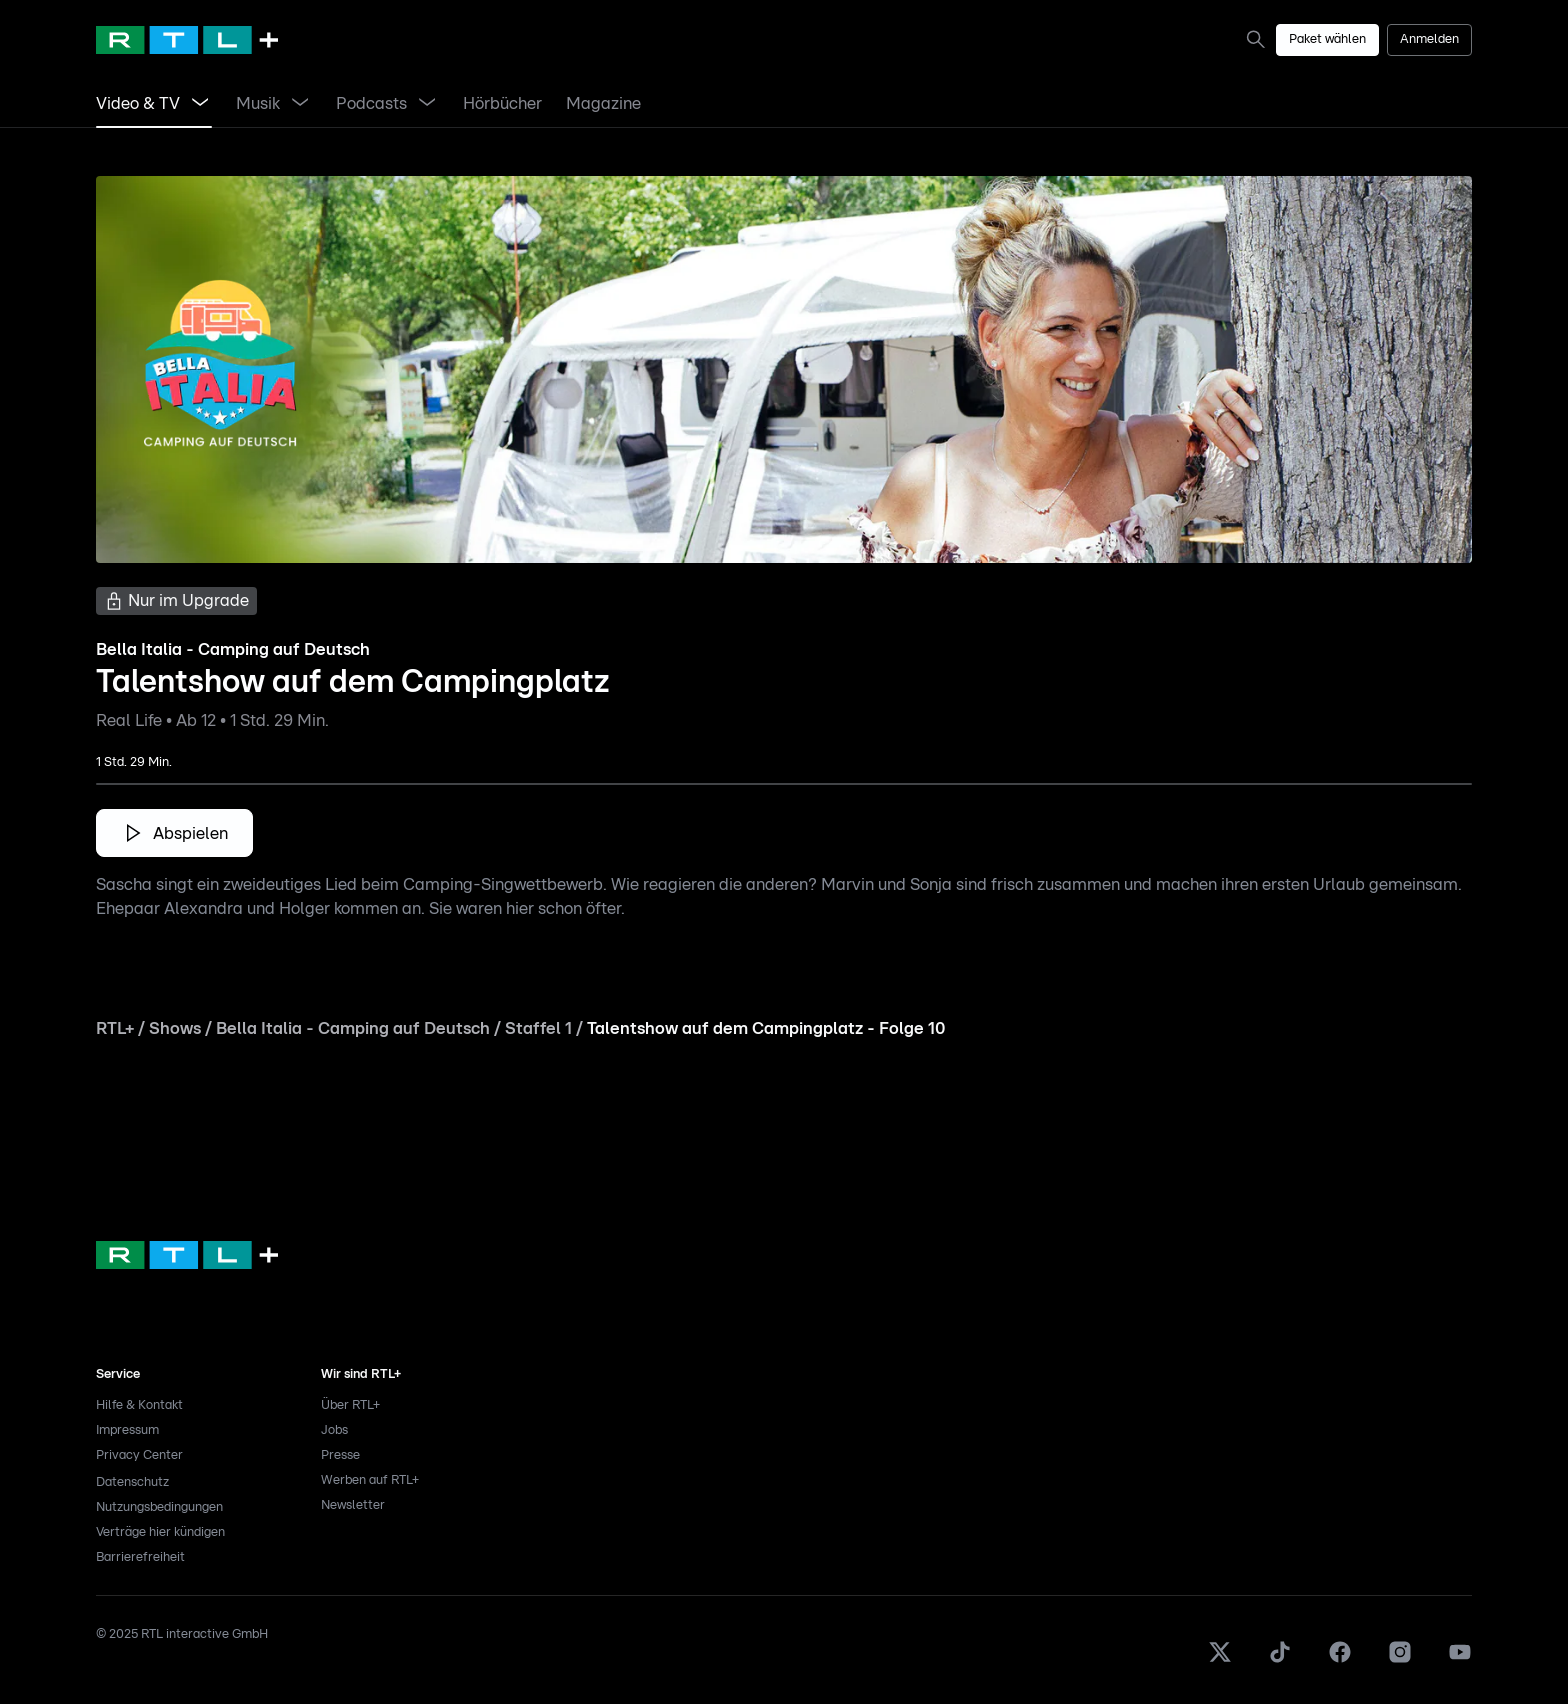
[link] (138, 104)
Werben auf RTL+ (370, 1480)
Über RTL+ (350, 1405)
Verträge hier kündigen (160, 1532)
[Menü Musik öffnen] (300, 104)
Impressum (127, 1430)
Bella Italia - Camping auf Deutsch (353, 1028)
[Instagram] (1400, 1660)
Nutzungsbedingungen (159, 1507)
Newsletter (353, 1505)
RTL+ (115, 1028)
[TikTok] (1280, 1660)
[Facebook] (1340, 1660)
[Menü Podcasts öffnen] (427, 104)
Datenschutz (132, 1482)
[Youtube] (1460, 1660)
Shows (175, 1028)
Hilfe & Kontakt (139, 1405)
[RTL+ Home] (187, 40)
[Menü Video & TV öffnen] (200, 104)
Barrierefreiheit (140, 1557)
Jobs (334, 1430)
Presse (340, 1455)
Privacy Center (139, 1455)
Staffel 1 (538, 1028)
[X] (1220, 1660)
